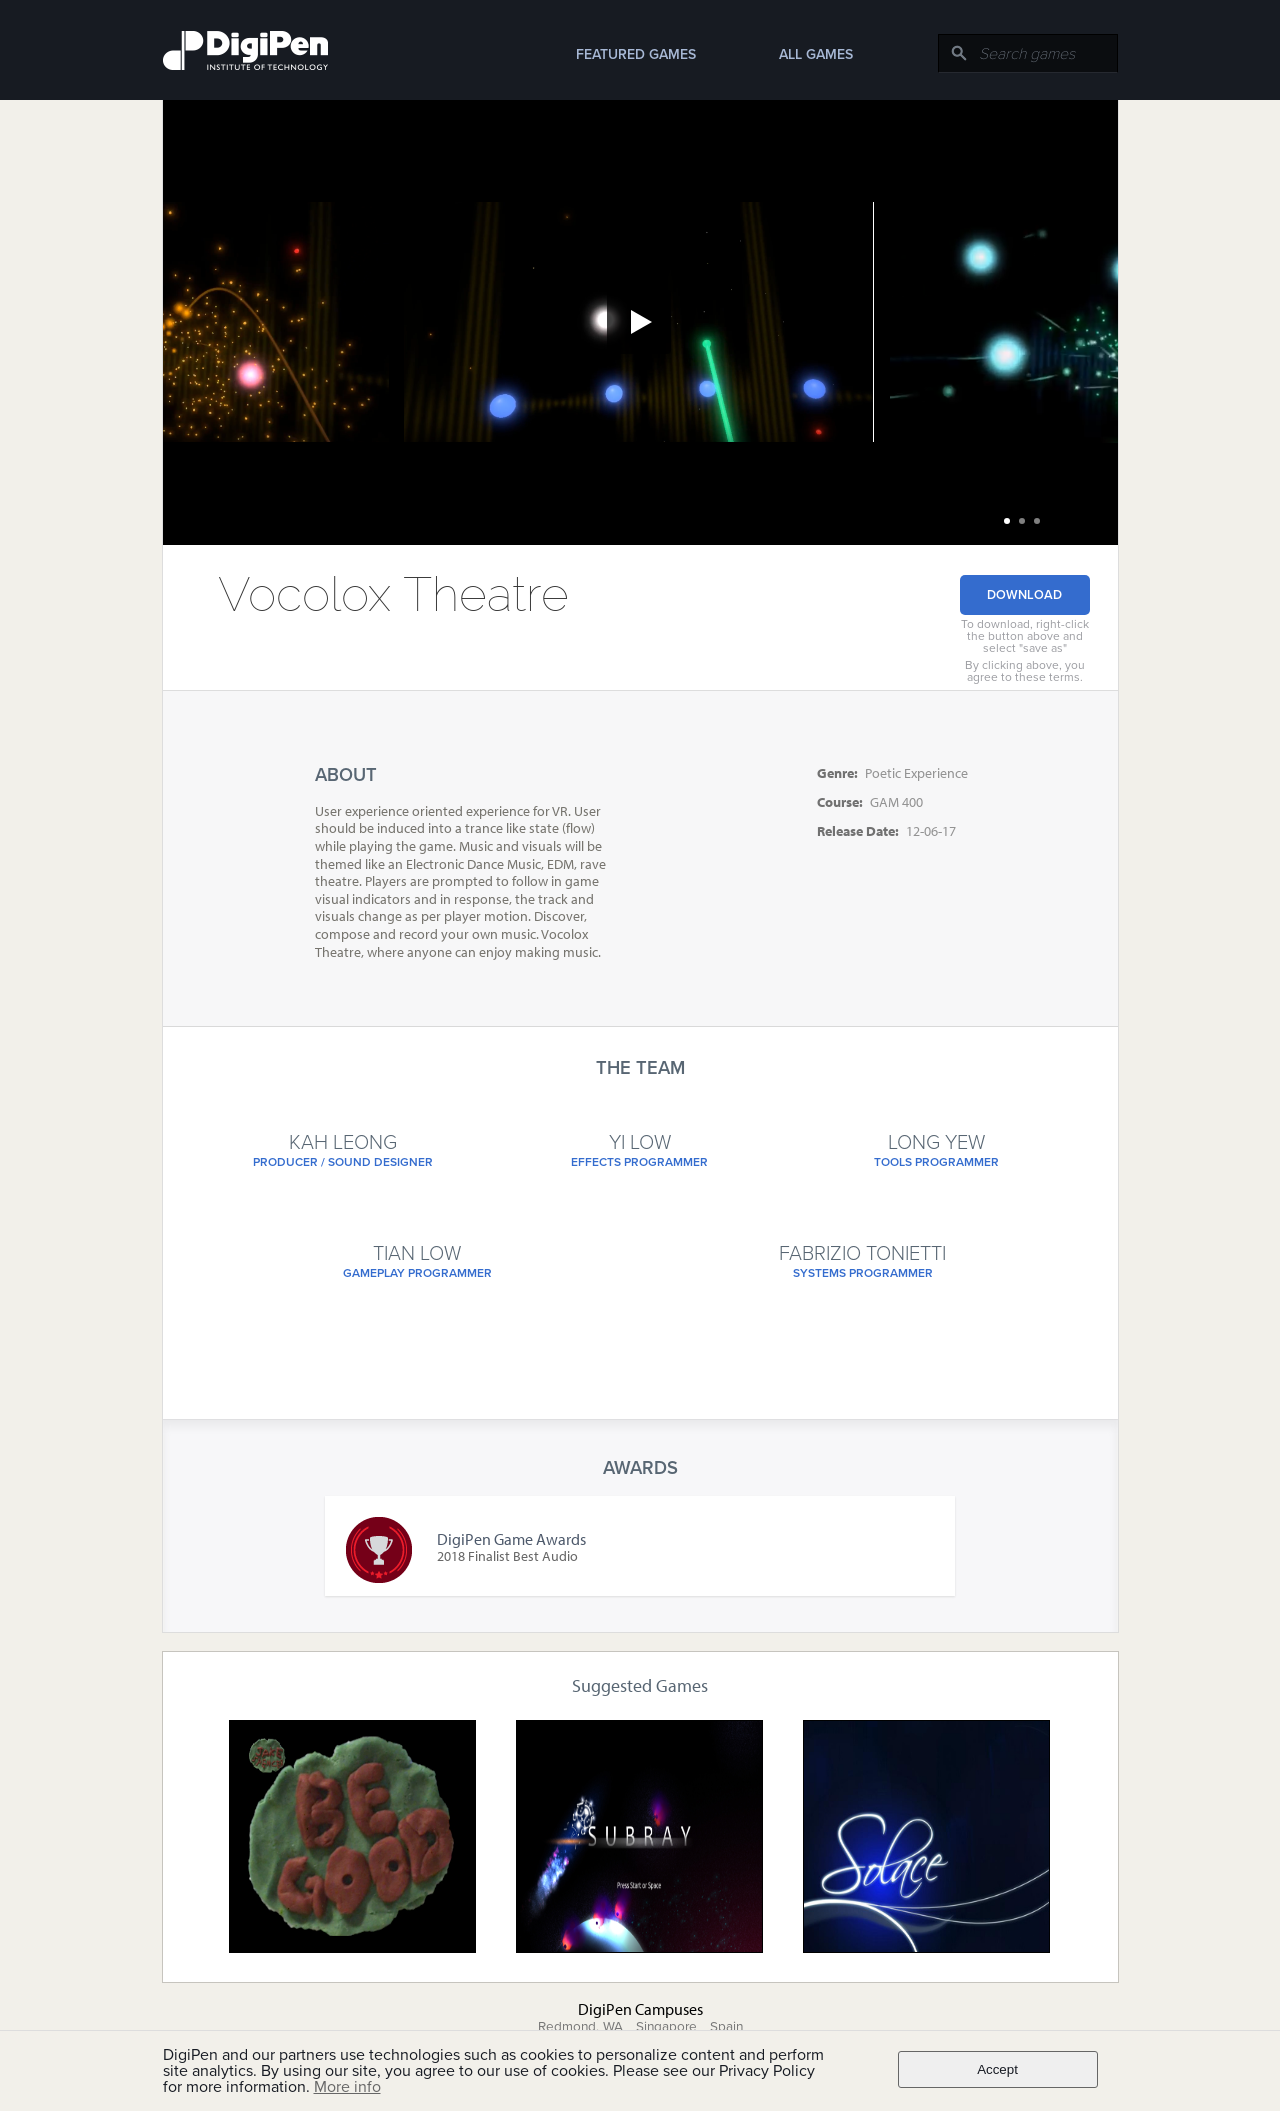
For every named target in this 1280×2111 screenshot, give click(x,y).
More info (347, 2087)
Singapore (666, 2027)
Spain (726, 2027)
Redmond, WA (580, 2027)
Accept (997, 2069)
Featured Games (636, 54)
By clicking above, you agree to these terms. (1025, 671)
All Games (816, 54)
